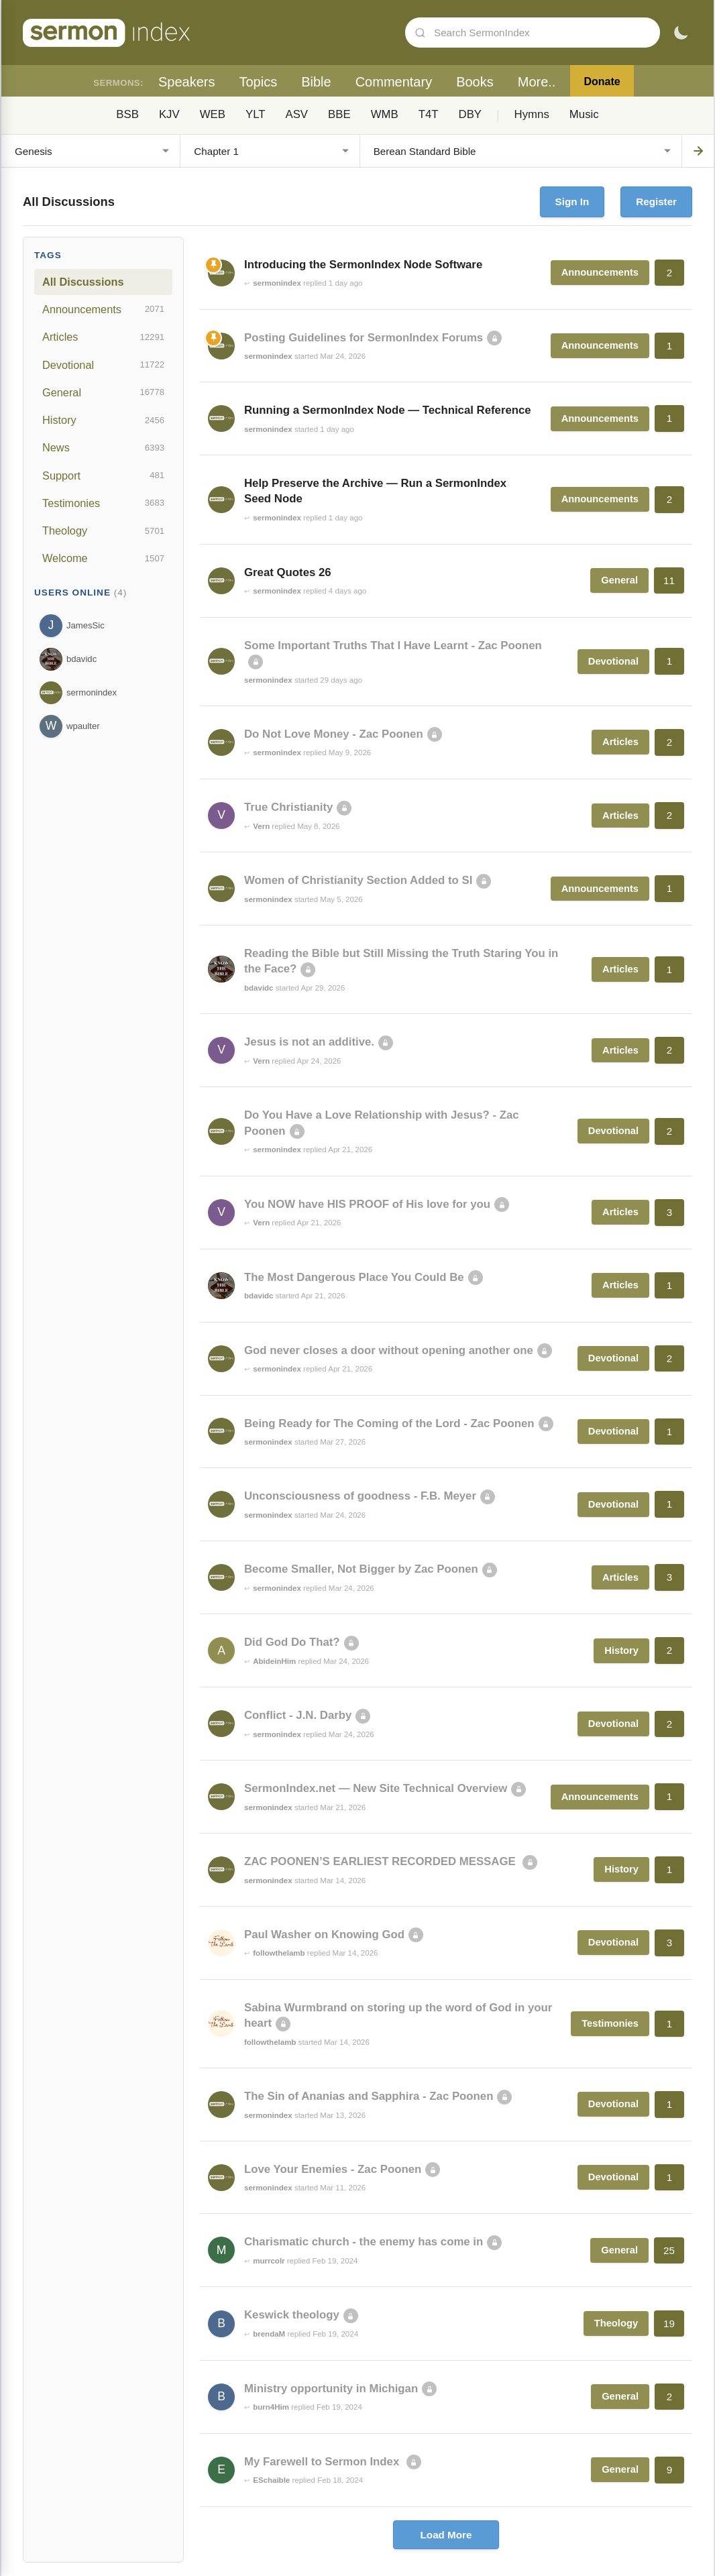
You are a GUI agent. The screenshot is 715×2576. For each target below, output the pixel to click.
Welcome (103, 558)
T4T (429, 114)
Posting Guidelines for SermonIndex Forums (363, 337)
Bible (316, 81)
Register (656, 201)
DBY (470, 114)
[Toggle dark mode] (680, 32)
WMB (384, 114)
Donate (602, 81)
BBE (339, 114)
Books (475, 81)
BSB (127, 114)
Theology (103, 531)
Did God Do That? (292, 1642)
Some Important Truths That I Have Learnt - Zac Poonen (393, 645)
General (103, 392)
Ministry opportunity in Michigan (331, 2388)
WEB (212, 114)
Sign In (572, 201)
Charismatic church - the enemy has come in (363, 2241)
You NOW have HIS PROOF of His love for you (367, 1204)
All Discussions (82, 282)
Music (584, 114)
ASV (296, 114)
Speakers (186, 81)
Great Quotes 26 (287, 572)
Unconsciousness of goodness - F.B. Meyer (360, 1496)
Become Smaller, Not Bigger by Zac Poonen (361, 1569)
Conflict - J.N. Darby (297, 1715)
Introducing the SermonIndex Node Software (363, 264)
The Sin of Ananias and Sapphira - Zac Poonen (368, 2096)
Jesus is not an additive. (309, 1041)
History (103, 420)
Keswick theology (291, 2314)
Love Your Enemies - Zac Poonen (332, 2169)
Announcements (103, 309)
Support (103, 475)
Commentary (393, 81)
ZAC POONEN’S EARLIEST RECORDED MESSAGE (381, 1861)
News (103, 448)
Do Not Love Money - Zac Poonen (333, 734)
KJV (169, 114)
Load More (446, 2534)
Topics (258, 81)
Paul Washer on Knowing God (324, 1934)
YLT (255, 114)
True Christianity (288, 807)
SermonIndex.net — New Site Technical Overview (375, 1788)
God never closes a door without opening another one (388, 1350)
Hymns (531, 114)
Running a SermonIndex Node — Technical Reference (387, 410)
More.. (537, 81)
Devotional (103, 365)
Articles (103, 337)
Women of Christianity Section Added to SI (358, 880)
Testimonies (103, 503)
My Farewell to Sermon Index (323, 2461)
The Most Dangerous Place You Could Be (354, 1277)
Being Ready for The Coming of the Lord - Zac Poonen (389, 1423)
